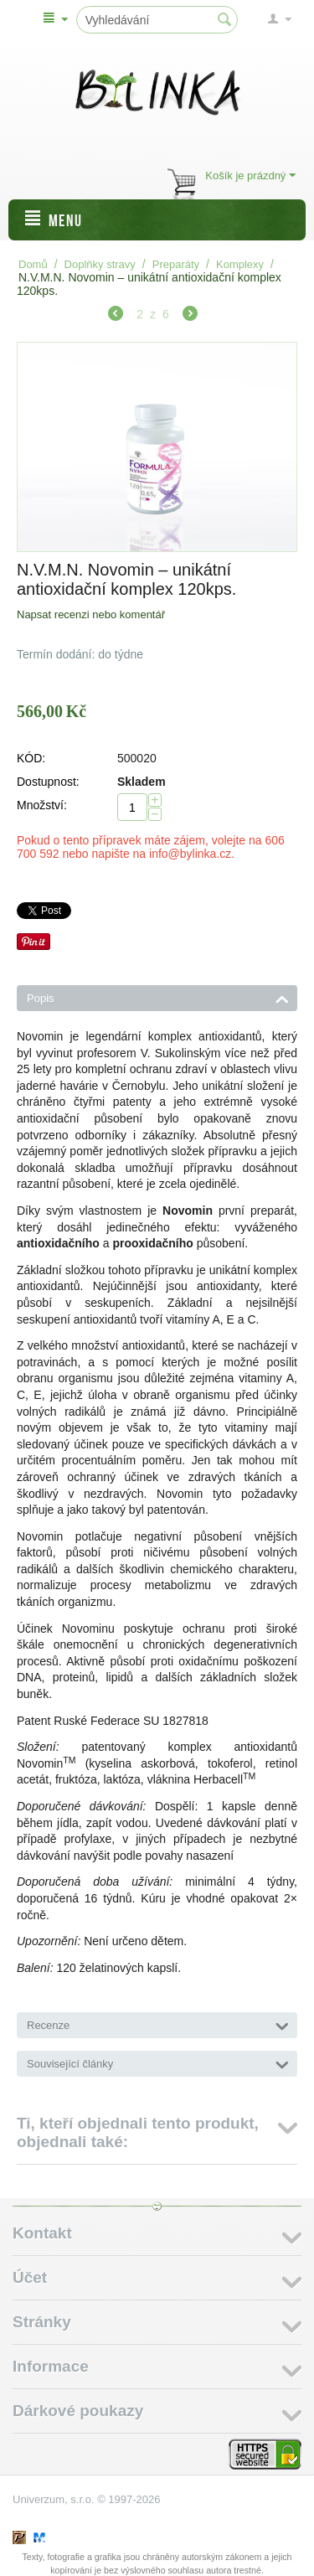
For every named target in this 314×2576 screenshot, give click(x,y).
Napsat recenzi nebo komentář (91, 614)
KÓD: (31, 758)
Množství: (42, 805)
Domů (33, 264)
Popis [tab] (158, 996)
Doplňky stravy (100, 264)
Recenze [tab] (158, 2023)
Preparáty (175, 264)
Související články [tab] (158, 2062)
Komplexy (240, 264)
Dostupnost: (48, 781)
